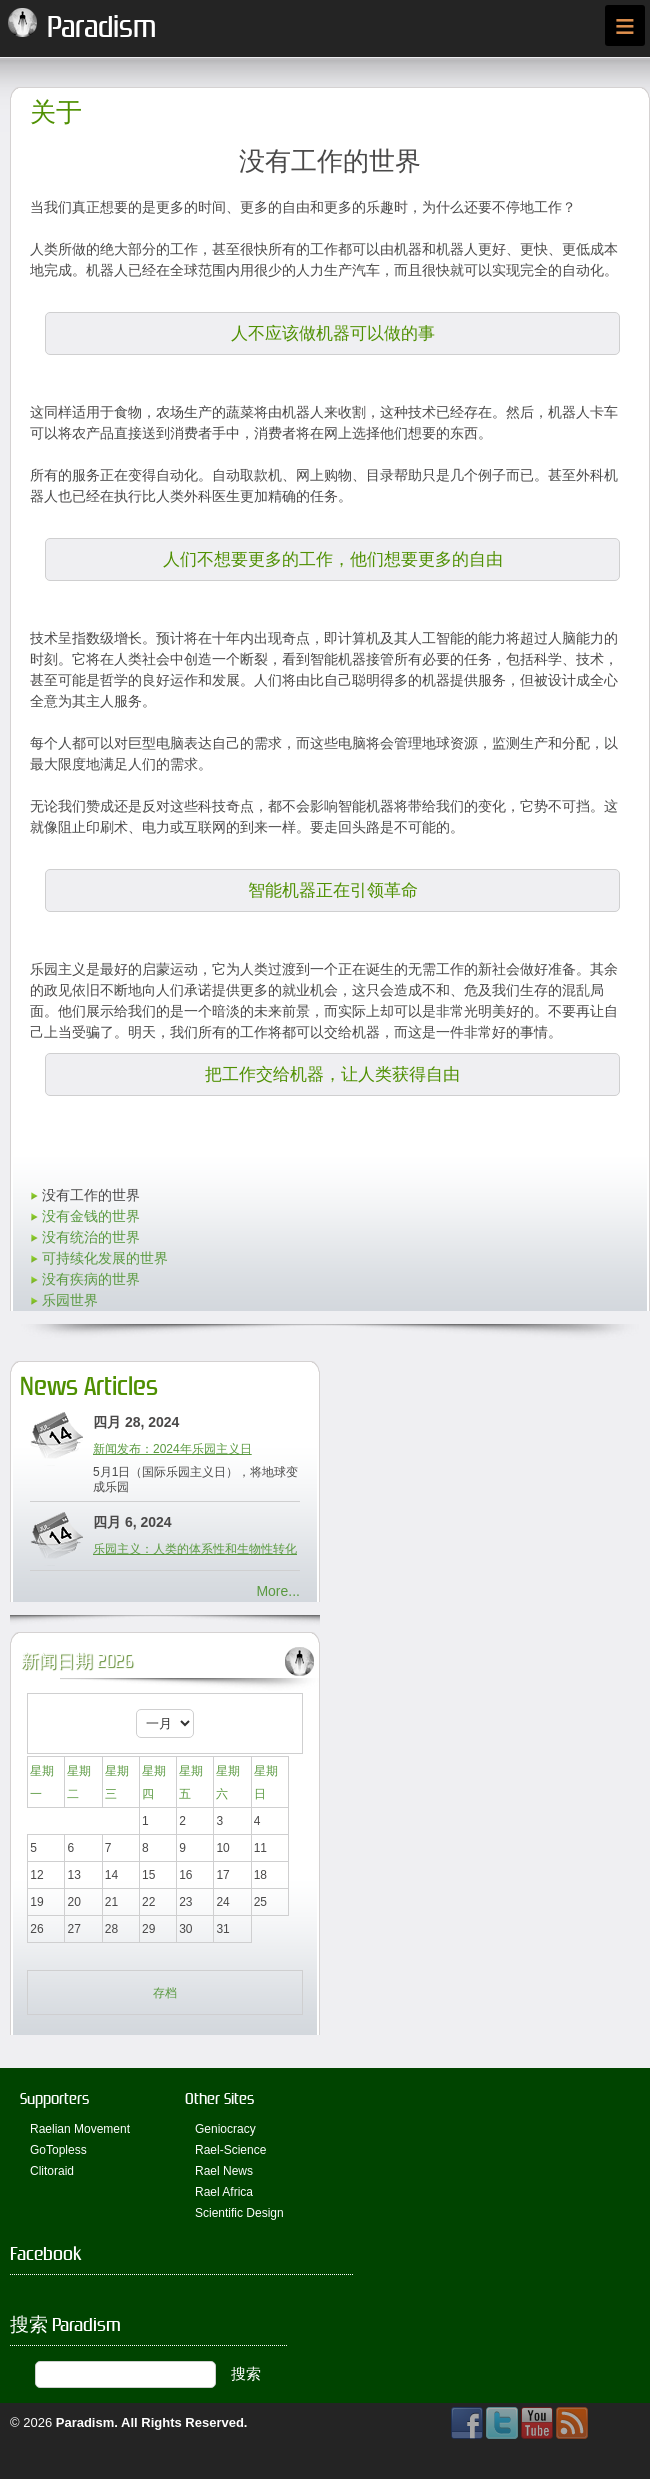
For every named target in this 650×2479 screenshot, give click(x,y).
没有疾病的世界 (91, 1279)
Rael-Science (230, 2150)
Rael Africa (224, 2192)
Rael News (224, 2171)
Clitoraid (52, 2171)
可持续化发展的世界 (105, 1258)
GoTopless (58, 2150)
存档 (165, 1993)
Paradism (85, 2422)
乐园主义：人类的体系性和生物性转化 (195, 1549)
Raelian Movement (80, 2129)
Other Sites (219, 2098)
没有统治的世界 (91, 1237)
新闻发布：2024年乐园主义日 (172, 1449)
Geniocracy (225, 2129)
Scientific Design (239, 2213)
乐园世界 (70, 1300)
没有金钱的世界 (91, 1216)
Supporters (54, 2098)
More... (278, 1591)
